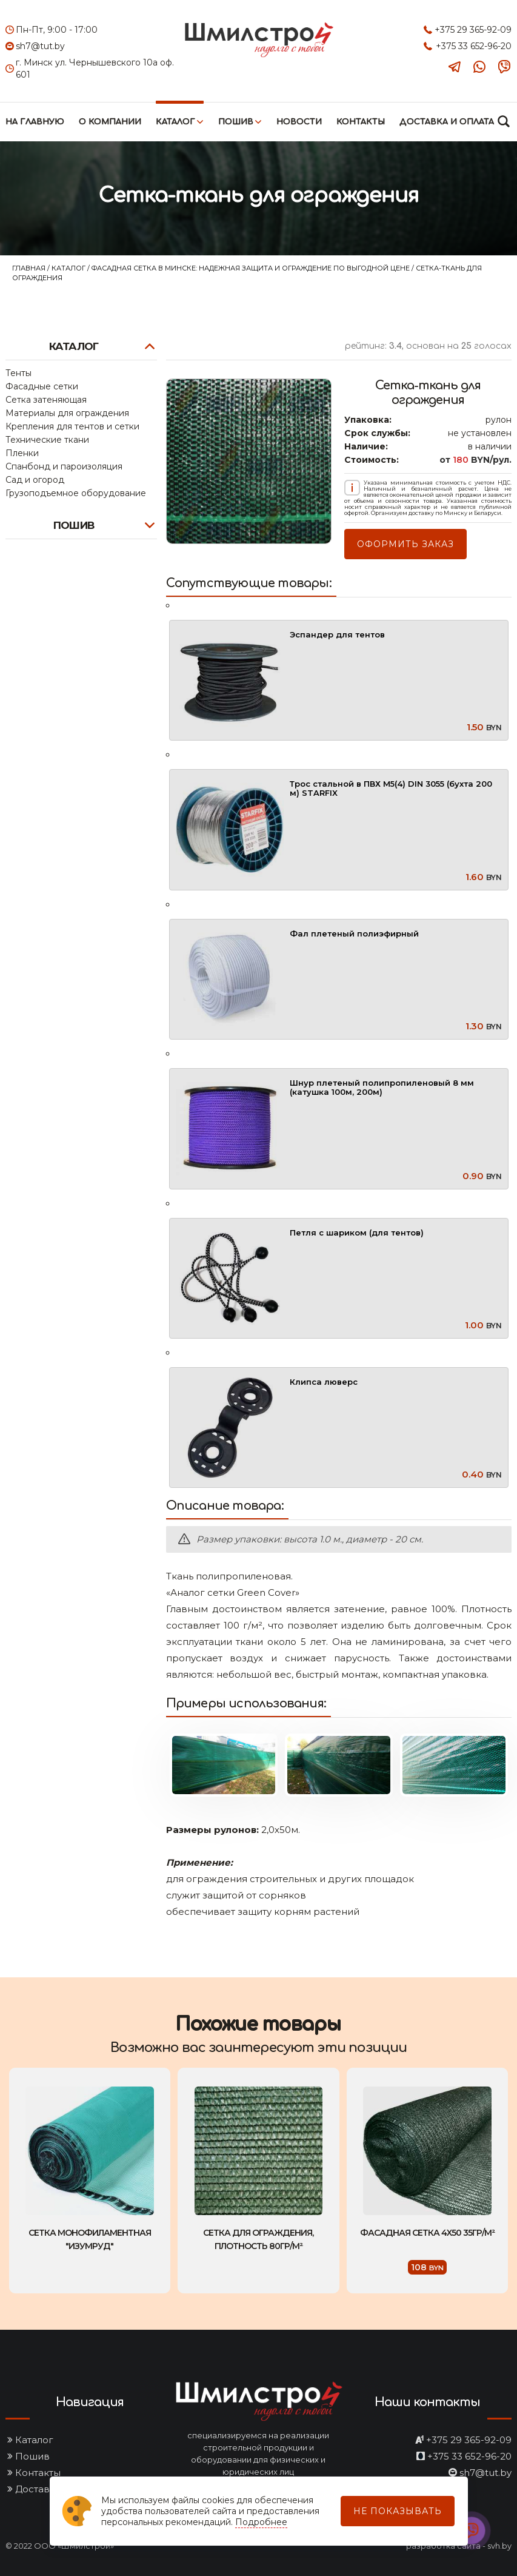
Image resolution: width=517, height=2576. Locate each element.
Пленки (22, 453)
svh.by (499, 2546)
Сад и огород (34, 479)
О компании (110, 122)
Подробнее (261, 2522)
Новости (299, 122)
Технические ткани (47, 439)
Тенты (18, 373)
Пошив (235, 122)
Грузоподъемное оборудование (75, 493)
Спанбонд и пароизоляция (63, 466)
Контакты (360, 122)
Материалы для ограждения (67, 413)
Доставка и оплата (446, 122)
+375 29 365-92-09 (473, 29)
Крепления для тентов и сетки (72, 426)
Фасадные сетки (41, 386)
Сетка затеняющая (46, 399)
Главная (29, 268)
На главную (34, 122)
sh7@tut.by (40, 46)
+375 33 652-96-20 (474, 46)
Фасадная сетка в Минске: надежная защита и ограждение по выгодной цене (252, 268)
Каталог (175, 122)
